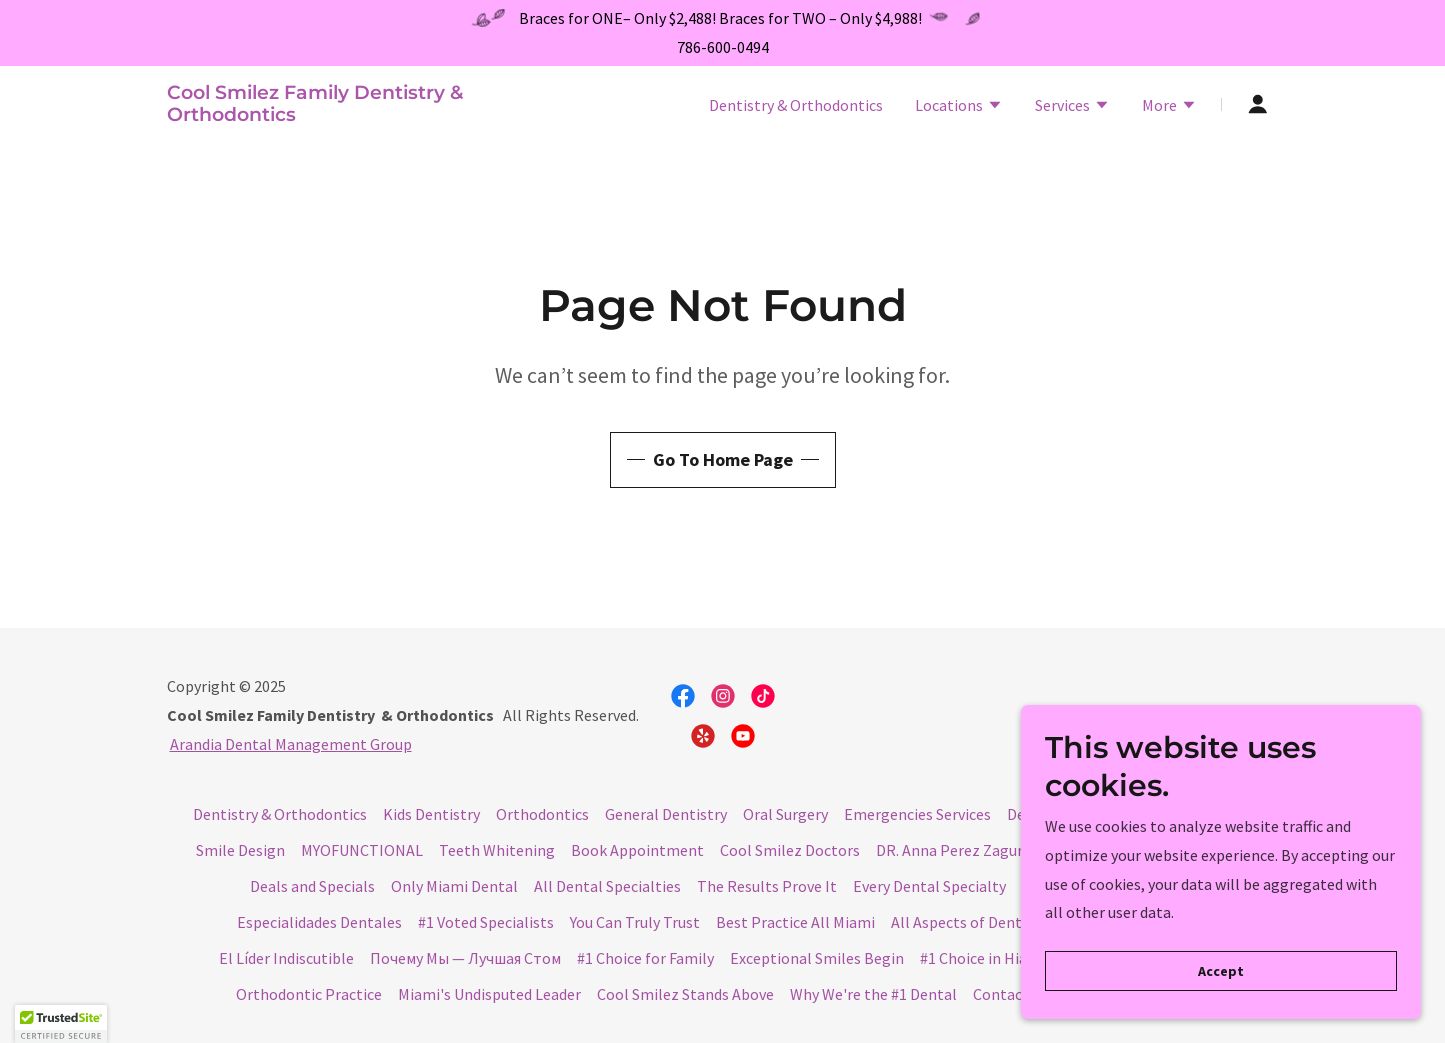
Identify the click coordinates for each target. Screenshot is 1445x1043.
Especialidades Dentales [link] (319, 922)
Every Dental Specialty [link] (929, 886)
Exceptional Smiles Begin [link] (817, 958)
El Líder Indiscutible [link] (286, 958)
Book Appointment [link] (637, 850)
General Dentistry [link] (666, 814)
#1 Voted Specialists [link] (486, 922)
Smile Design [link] (240, 850)
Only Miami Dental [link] (454, 886)
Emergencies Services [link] (917, 814)
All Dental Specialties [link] (607, 886)
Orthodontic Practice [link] (309, 994)
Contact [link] (1001, 994)
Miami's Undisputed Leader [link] (489, 994)
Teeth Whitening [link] (497, 850)
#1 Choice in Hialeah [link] (988, 958)
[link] (361, 115)
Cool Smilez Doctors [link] (790, 850)
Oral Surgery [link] (785, 814)
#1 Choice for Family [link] (645, 958)
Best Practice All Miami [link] (795, 922)
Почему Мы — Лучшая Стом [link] (465, 958)
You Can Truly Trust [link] (635, 922)
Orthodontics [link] (542, 814)
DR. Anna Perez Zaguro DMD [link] (971, 850)
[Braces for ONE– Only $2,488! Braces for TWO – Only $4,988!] (722, 18)
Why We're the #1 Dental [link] (873, 994)
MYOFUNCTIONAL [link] (362, 850)
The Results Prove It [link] (767, 886)
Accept (1221, 985)
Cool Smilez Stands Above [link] (685, 994)
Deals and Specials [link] (312, 886)
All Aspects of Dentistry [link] (972, 922)
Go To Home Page (723, 459)
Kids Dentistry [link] (431, 814)
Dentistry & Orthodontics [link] (796, 105)
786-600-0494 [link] (723, 47)
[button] (959, 107)
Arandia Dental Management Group (291, 744)
